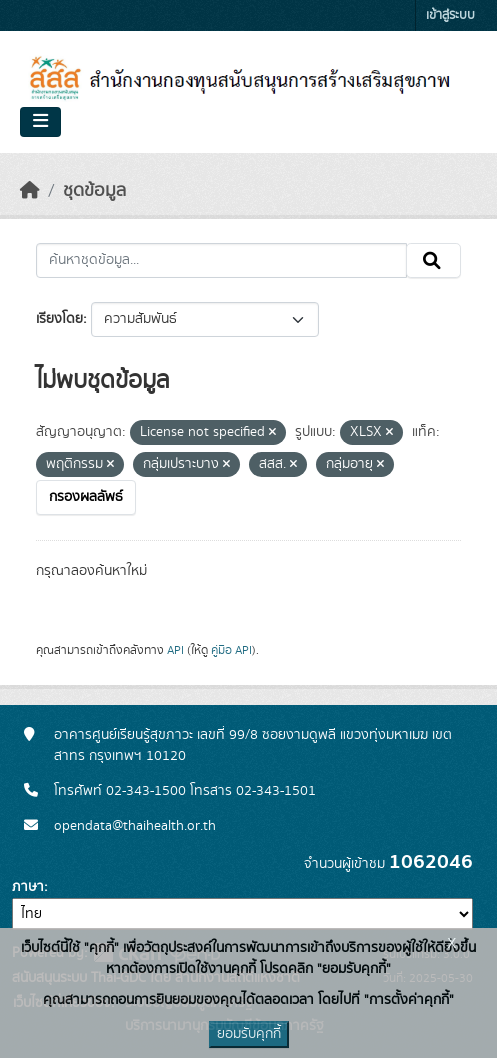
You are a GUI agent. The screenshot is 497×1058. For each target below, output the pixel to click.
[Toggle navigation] (40, 122)
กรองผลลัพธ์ (86, 497)
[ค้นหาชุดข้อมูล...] (221, 261)
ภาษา (28, 887)
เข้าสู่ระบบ (450, 15)
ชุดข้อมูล (94, 191)
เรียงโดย (59, 319)
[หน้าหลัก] (30, 191)
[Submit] (433, 261)
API (175, 650)
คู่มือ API (231, 650)
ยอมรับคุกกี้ (249, 1034)
